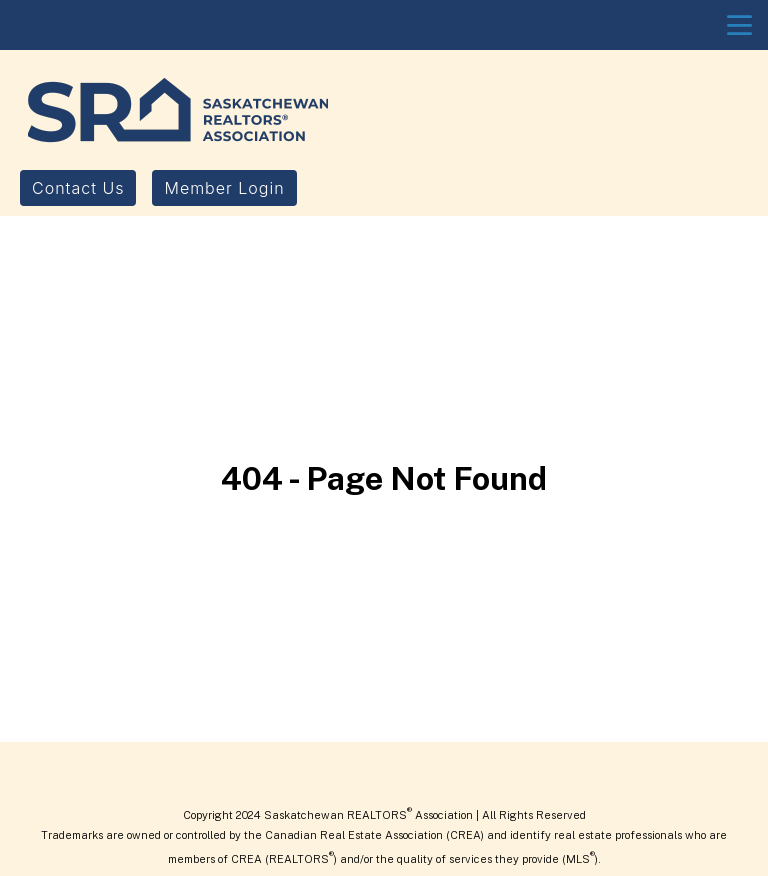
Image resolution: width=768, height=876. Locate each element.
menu (739, 25)
